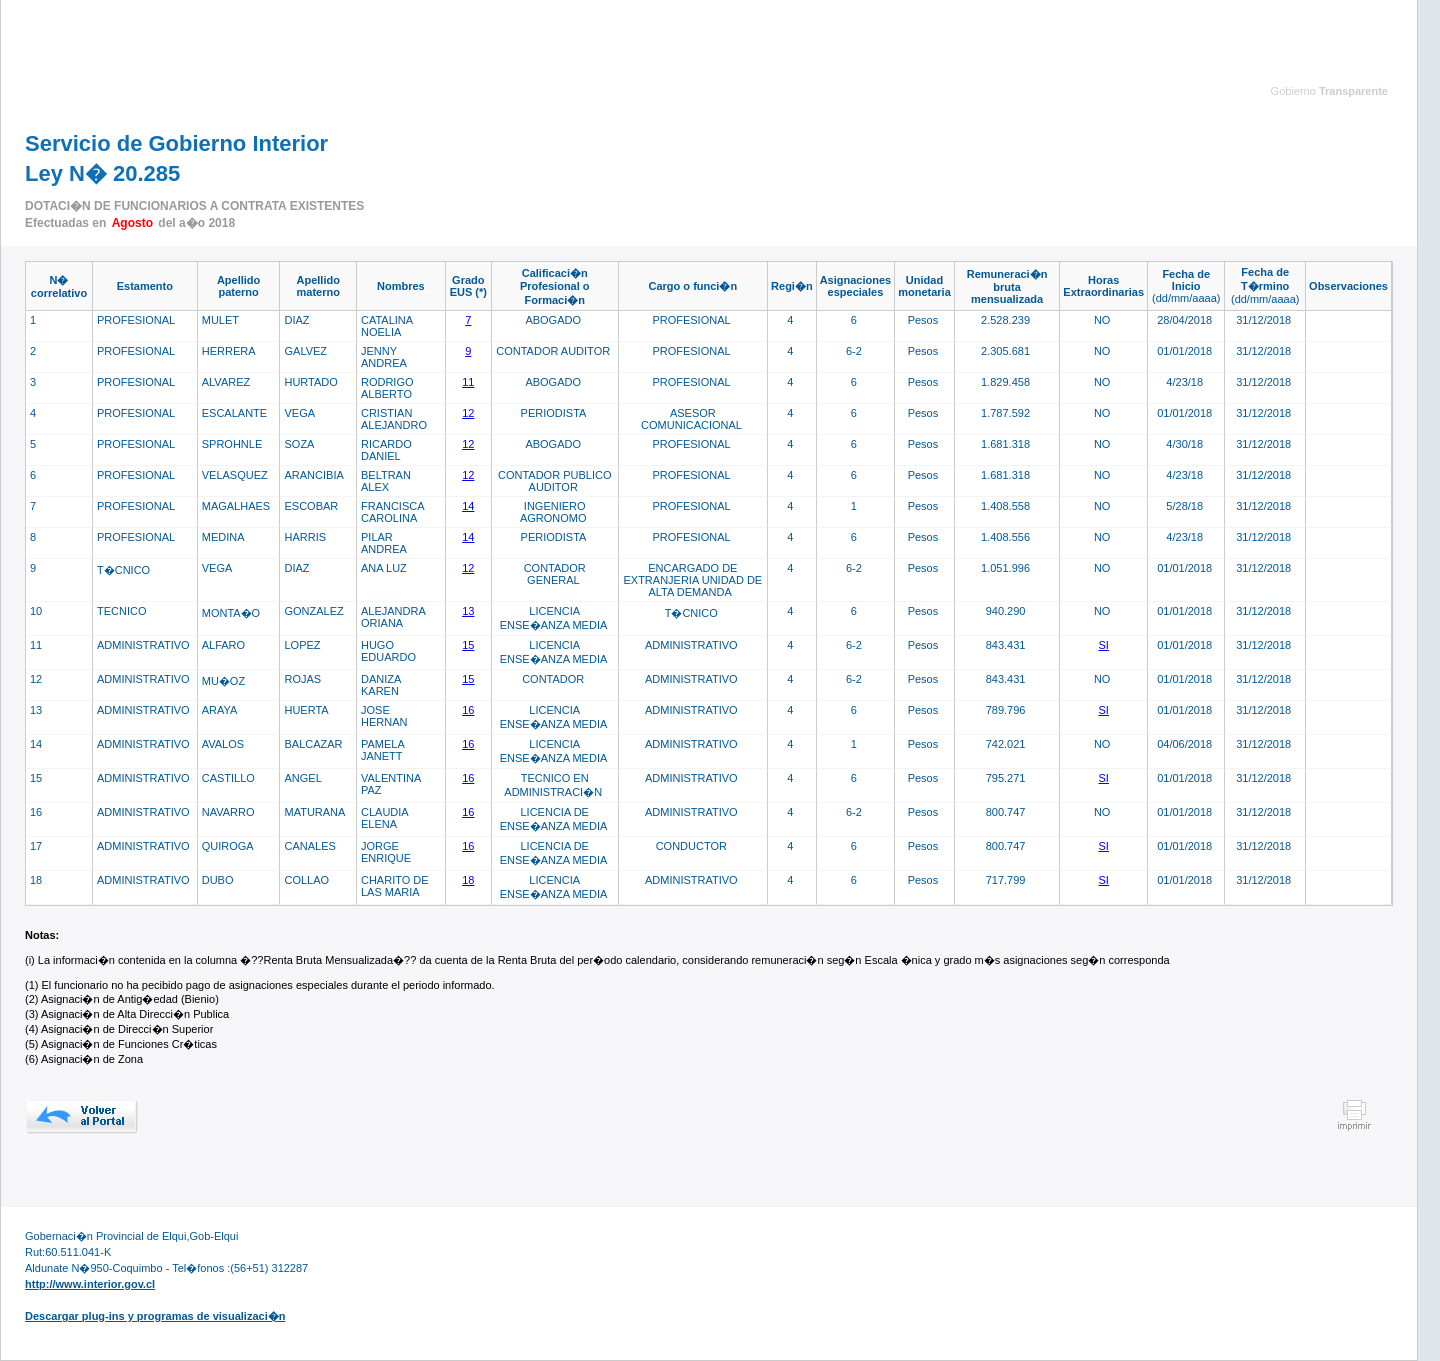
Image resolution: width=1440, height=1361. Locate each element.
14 (468, 506)
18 (468, 880)
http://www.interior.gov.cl (90, 1284)
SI (1104, 645)
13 (468, 611)
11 (468, 382)
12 (468, 413)
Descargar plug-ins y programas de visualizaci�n (155, 1316)
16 (468, 710)
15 (468, 645)
